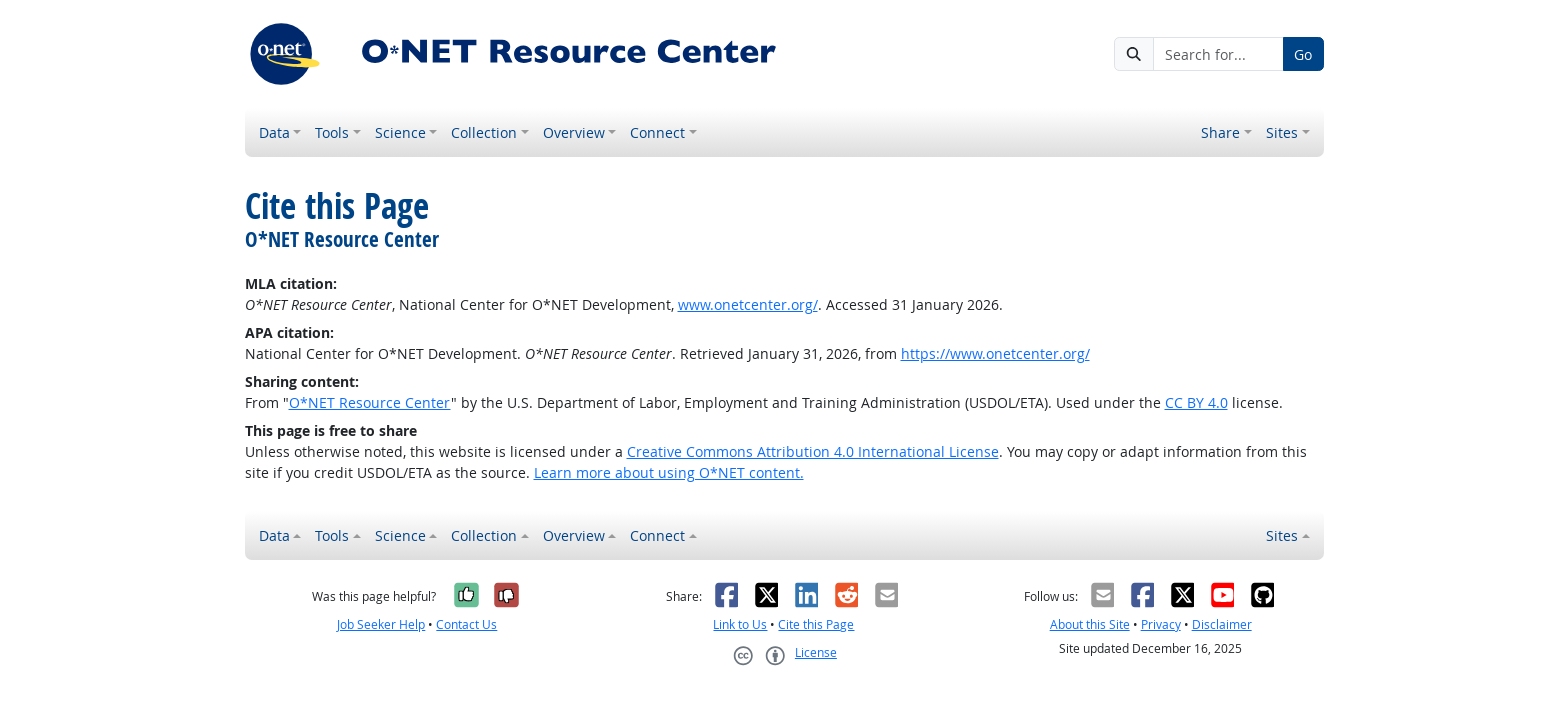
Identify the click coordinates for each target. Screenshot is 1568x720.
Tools (332, 132)
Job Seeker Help (381, 624)
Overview (574, 132)
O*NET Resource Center (370, 402)
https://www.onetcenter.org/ (995, 353)
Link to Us (740, 624)
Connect (657, 132)
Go (1303, 54)
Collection (484, 132)
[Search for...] (1218, 54)
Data (274, 132)
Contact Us (466, 624)
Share (1220, 132)
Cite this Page (816, 624)
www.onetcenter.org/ (748, 304)
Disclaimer (1222, 624)
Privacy (1161, 624)
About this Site (1090, 624)
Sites (1282, 132)
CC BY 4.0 (1196, 402)
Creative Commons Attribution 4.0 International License (813, 451)
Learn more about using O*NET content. (669, 472)
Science (400, 132)
